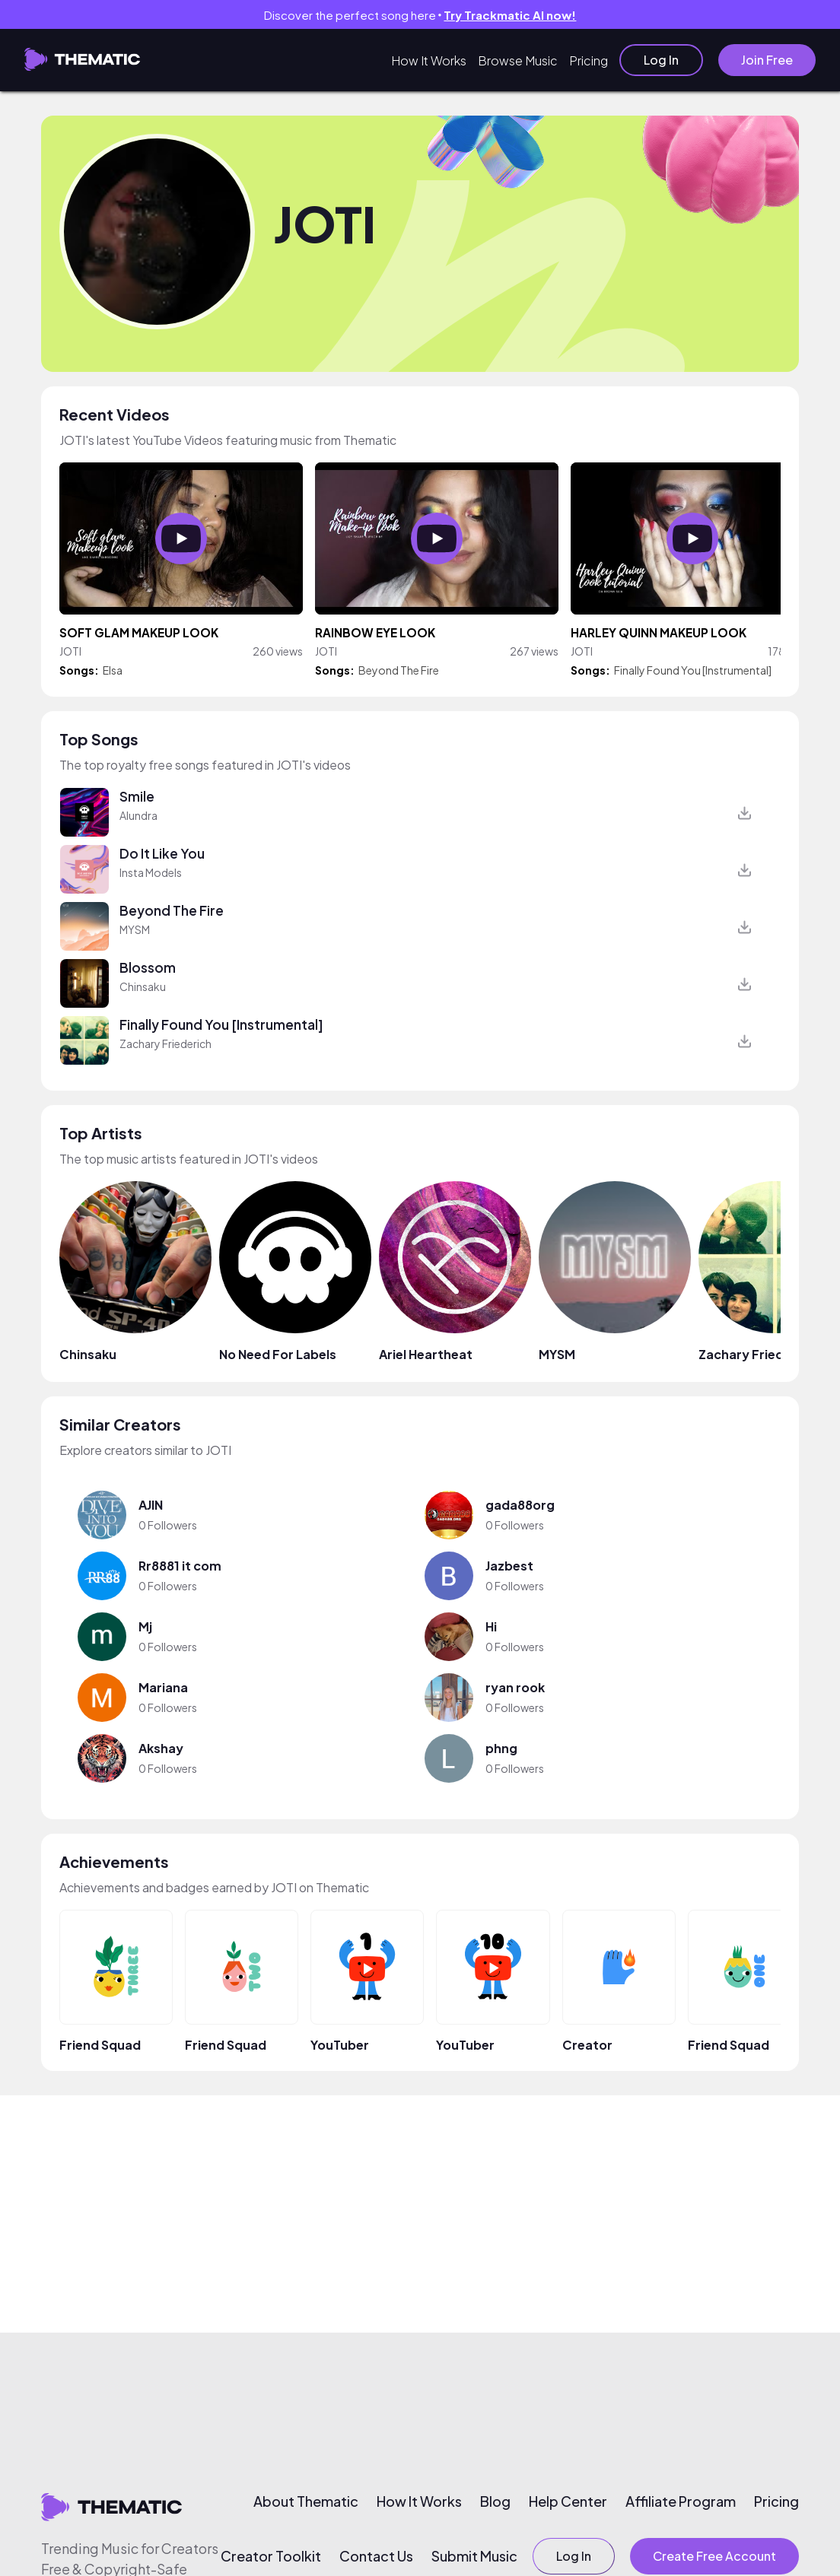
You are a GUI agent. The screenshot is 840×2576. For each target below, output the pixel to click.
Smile (136, 796)
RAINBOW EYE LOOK (375, 632)
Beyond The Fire (398, 670)
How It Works (428, 60)
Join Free (767, 60)
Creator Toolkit (271, 2556)
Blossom (147, 967)
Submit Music (474, 2556)
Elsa (113, 670)
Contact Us (376, 2556)
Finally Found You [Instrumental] (693, 670)
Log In (661, 60)
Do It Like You (162, 853)
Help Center (568, 2501)
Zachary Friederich (165, 1043)
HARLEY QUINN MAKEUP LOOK (658, 632)
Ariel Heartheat (426, 1354)
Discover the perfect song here (420, 15)
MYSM (134, 929)
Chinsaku (142, 986)
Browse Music (518, 60)
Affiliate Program (680, 2501)
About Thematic (305, 2501)
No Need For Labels (277, 1354)
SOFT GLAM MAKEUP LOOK (138, 632)
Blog (495, 2501)
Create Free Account (714, 2556)
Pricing (588, 60)
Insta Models (150, 872)
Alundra (138, 815)
